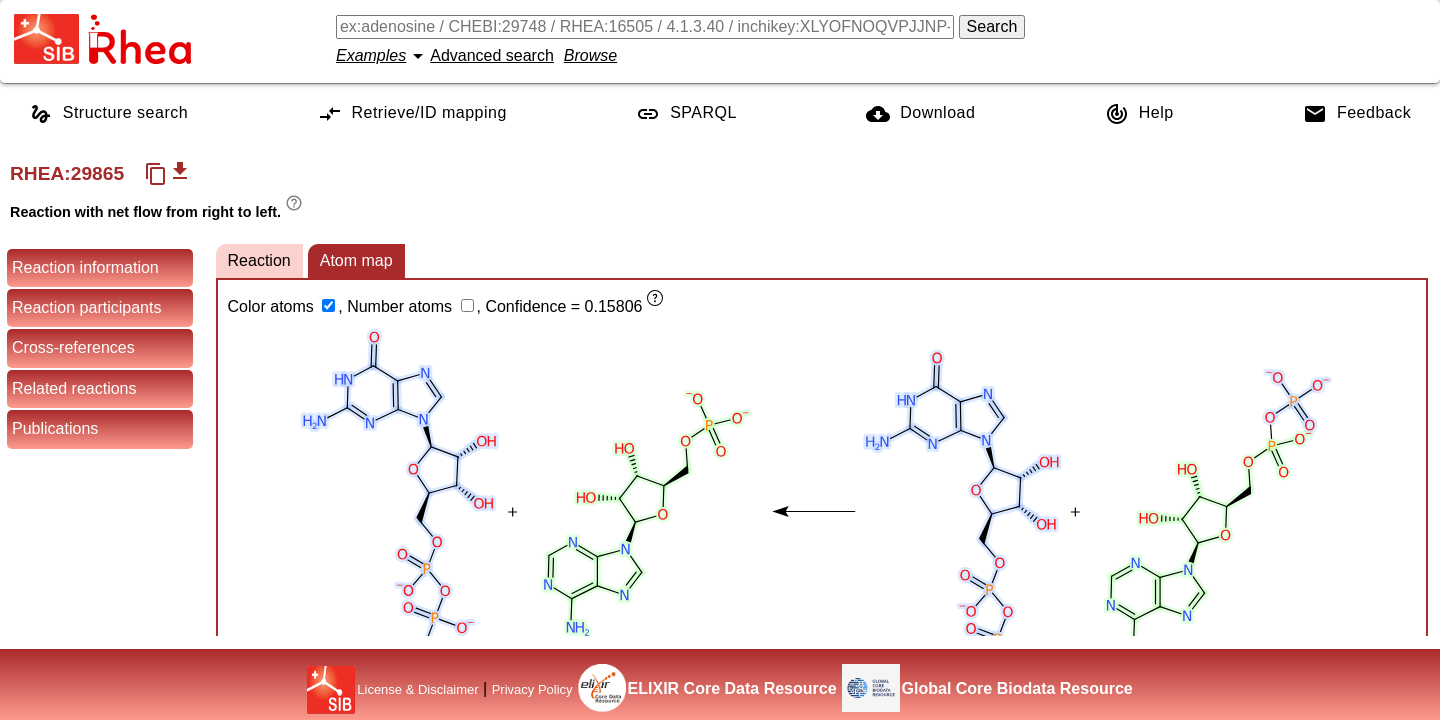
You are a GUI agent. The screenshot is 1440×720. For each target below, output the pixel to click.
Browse (590, 55)
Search (992, 26)
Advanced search (492, 55)
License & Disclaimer (417, 689)
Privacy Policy (532, 689)
